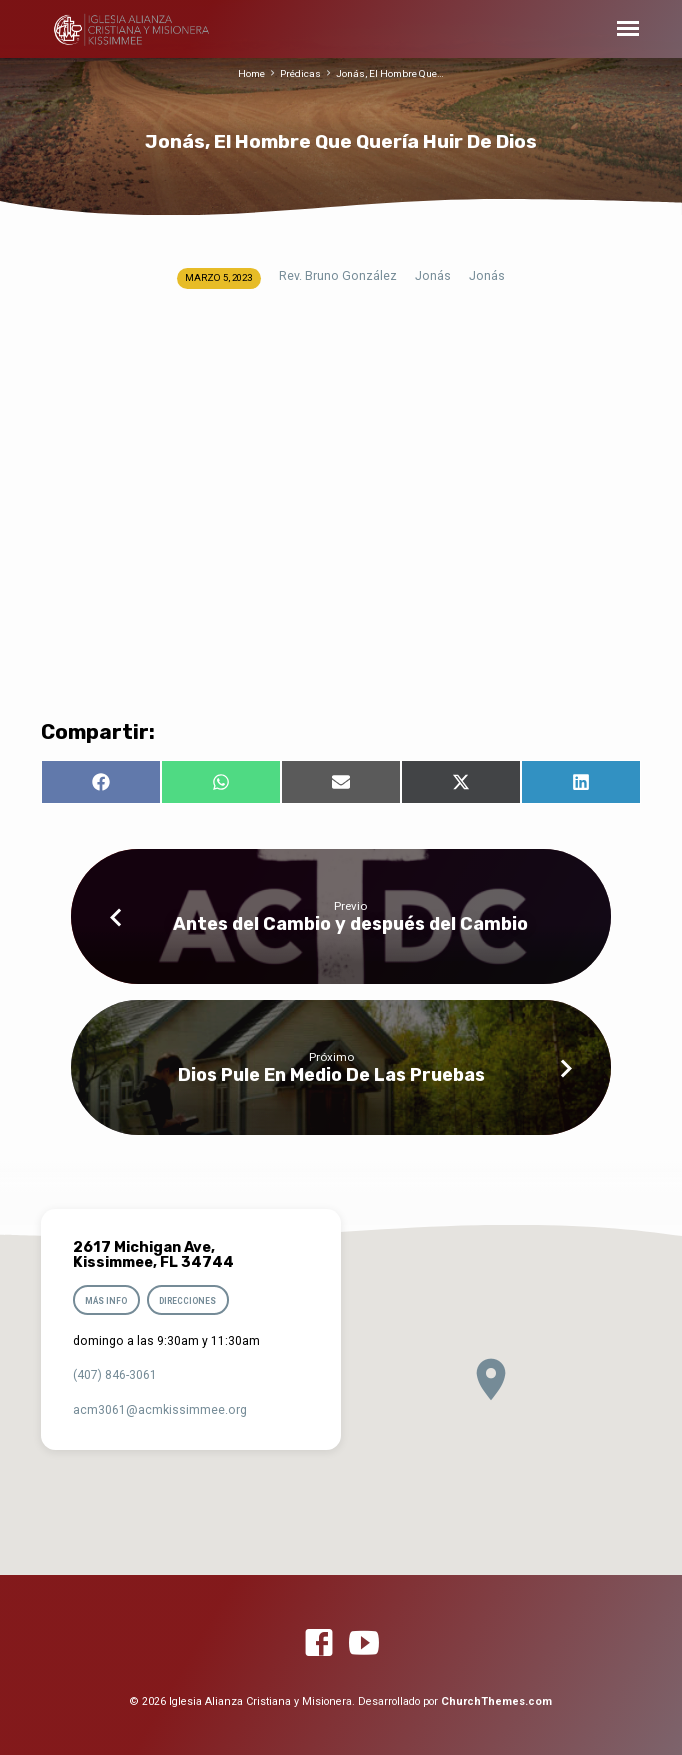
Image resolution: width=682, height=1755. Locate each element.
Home (251, 73)
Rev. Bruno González (338, 276)
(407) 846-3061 (115, 1375)
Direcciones (188, 1301)
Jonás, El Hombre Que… (390, 73)
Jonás (433, 276)
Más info (106, 1301)
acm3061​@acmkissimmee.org (160, 1410)
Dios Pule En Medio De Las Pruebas (331, 1074)
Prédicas (300, 73)
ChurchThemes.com (496, 1701)
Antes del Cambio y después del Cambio (350, 923)
